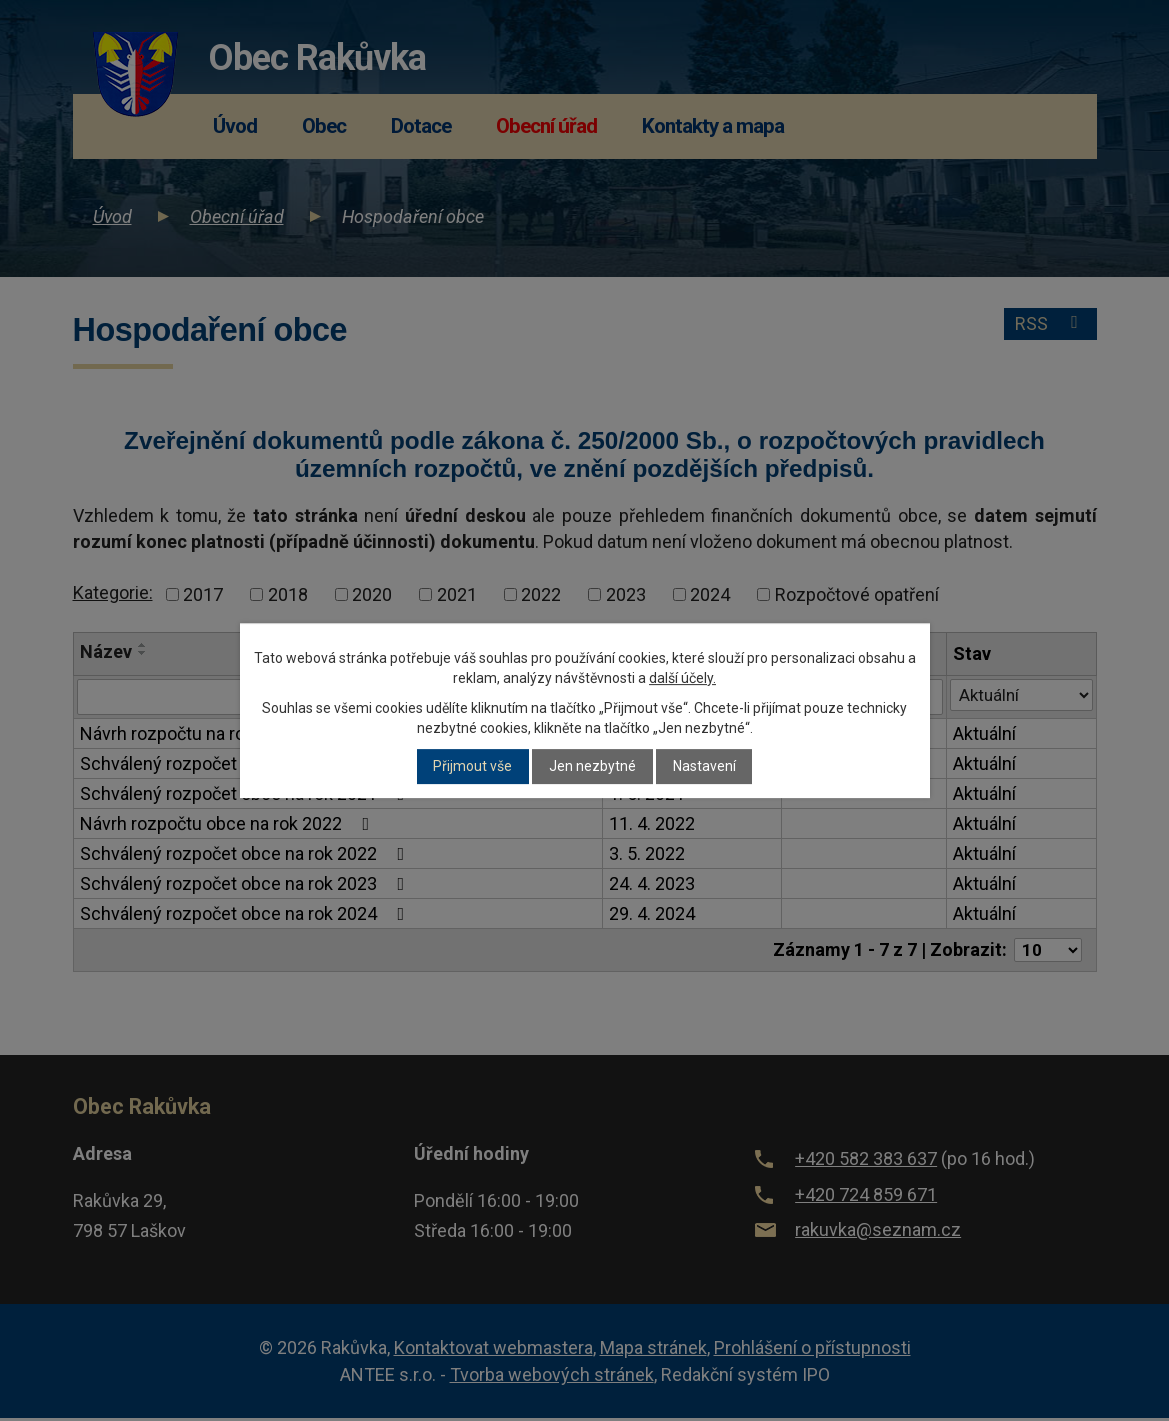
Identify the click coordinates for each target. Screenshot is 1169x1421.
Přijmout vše (472, 767)
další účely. (682, 678)
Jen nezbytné (592, 767)
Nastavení (704, 767)
